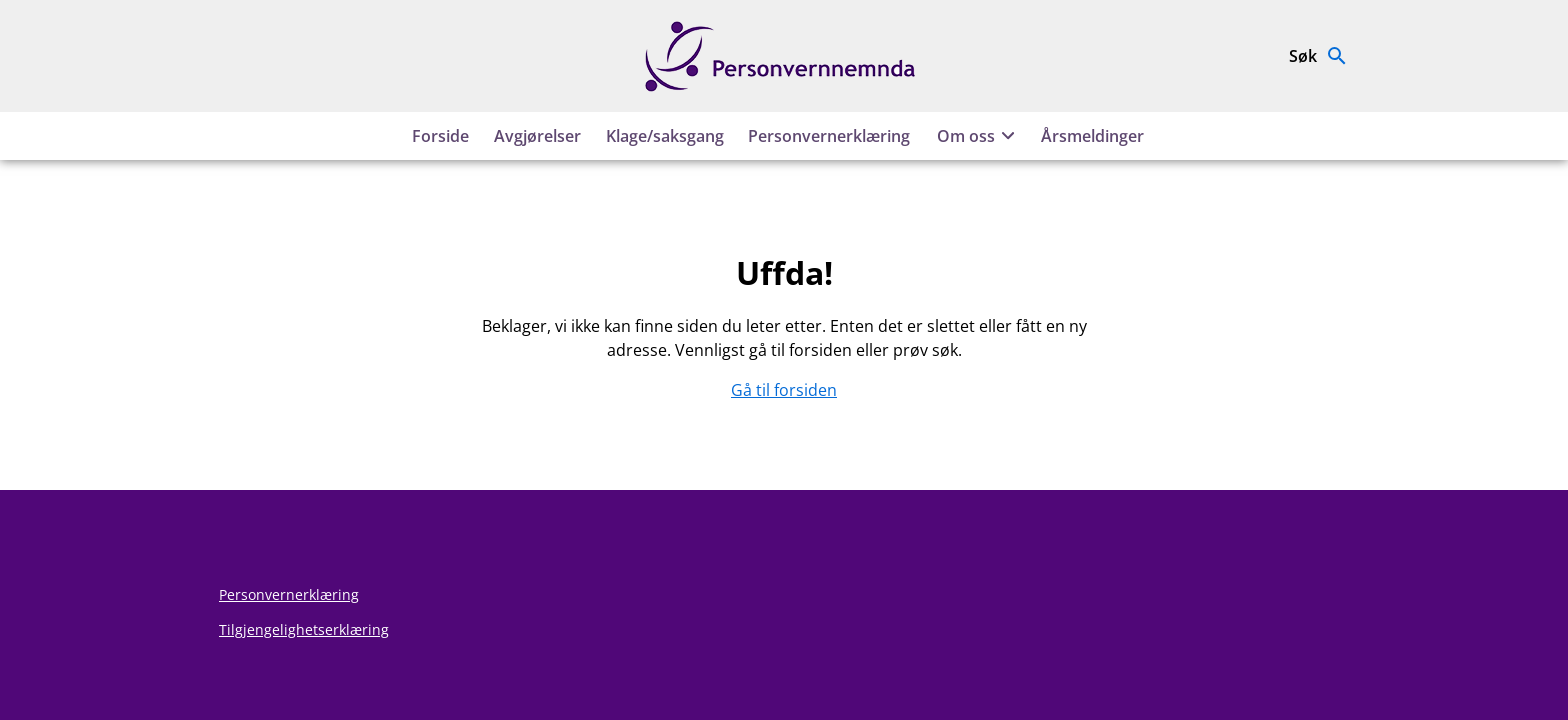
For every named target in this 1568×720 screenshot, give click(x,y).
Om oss (979, 136)
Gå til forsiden (784, 390)
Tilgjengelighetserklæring (304, 629)
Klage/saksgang (665, 136)
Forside (440, 136)
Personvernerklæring (829, 136)
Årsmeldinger (1092, 136)
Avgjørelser (537, 136)
